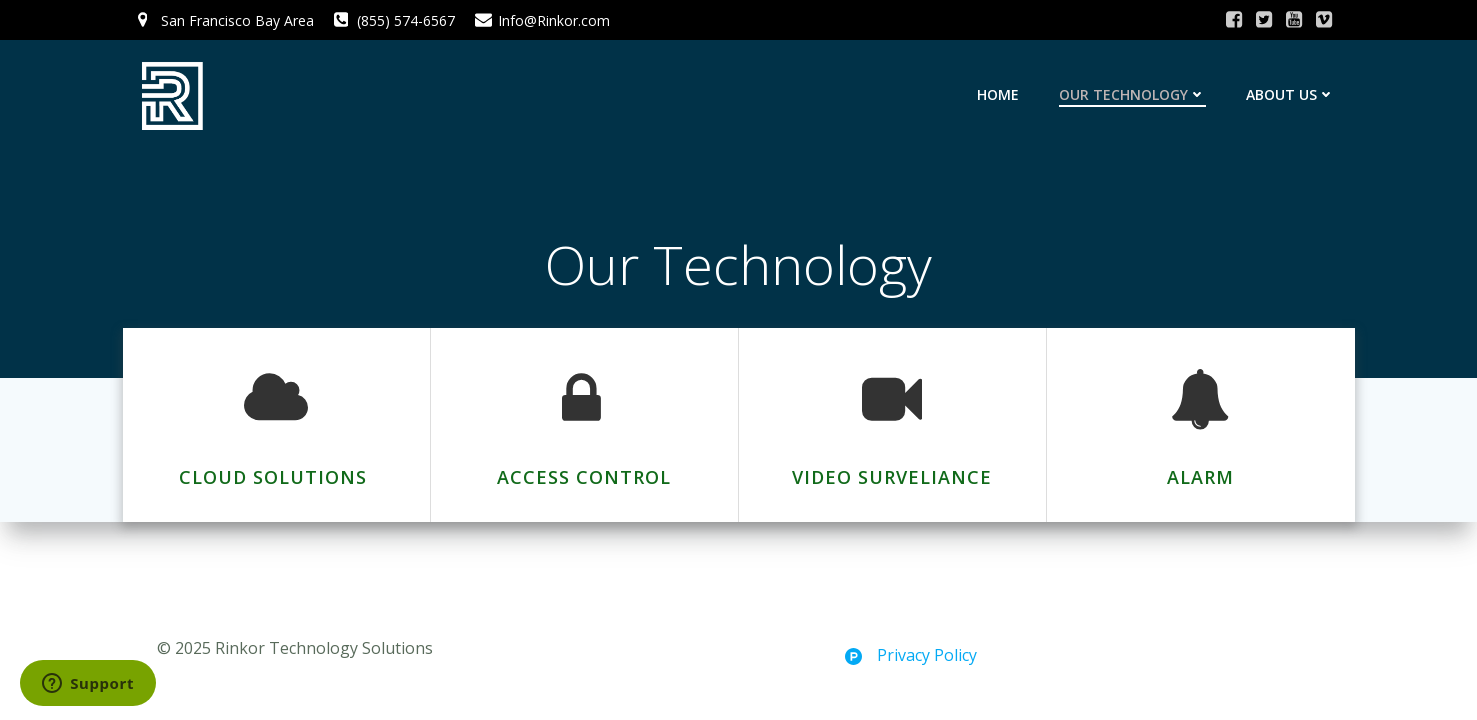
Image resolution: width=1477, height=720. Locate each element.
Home (998, 94)
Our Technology (1132, 94)
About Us (1290, 94)
